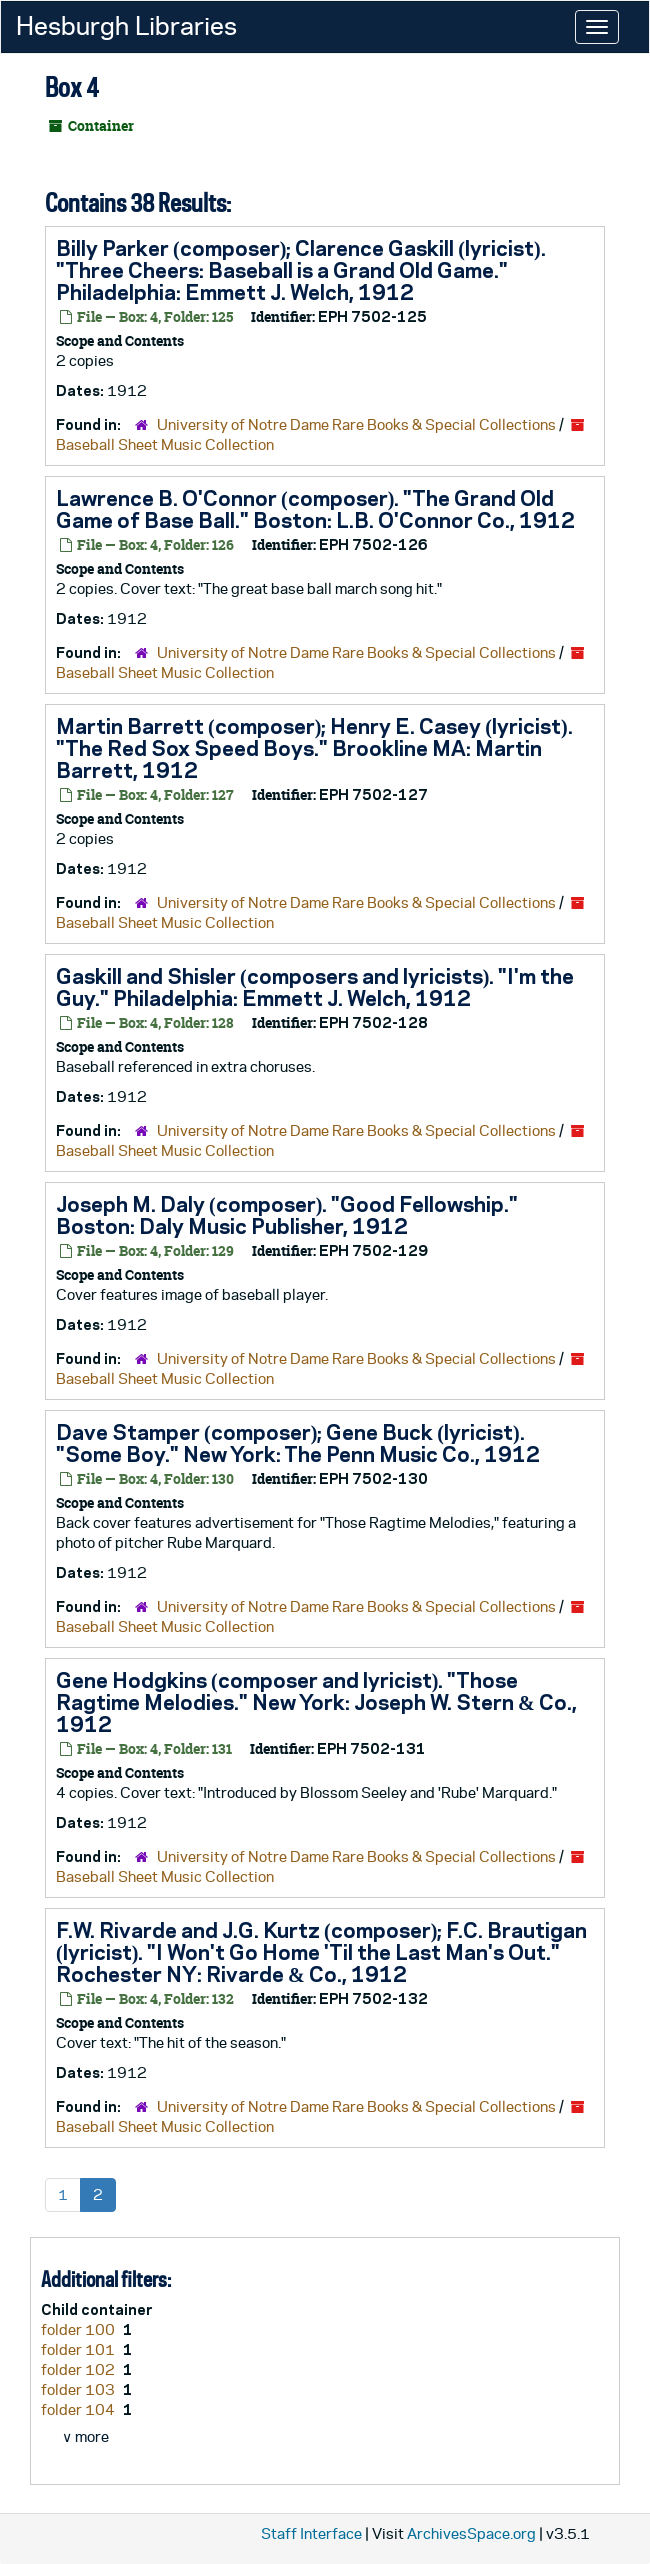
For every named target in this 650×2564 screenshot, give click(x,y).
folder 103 (79, 2389)
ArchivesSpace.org (471, 2533)
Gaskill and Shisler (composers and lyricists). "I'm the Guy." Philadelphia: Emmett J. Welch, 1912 (315, 987)
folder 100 (79, 2329)
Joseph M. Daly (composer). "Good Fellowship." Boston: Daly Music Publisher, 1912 (287, 1215)
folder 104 (79, 2409)
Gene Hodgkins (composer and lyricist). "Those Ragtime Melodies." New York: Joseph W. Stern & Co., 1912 (316, 1702)
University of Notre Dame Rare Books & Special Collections (356, 424)
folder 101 (79, 2349)
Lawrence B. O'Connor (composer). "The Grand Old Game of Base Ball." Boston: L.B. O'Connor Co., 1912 (315, 509)
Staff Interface (311, 2533)
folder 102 (79, 2369)
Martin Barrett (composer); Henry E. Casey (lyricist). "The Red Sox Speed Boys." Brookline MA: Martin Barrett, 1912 (314, 748)
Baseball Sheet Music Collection (165, 444)
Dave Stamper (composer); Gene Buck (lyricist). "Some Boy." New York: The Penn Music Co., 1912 (298, 1443)
